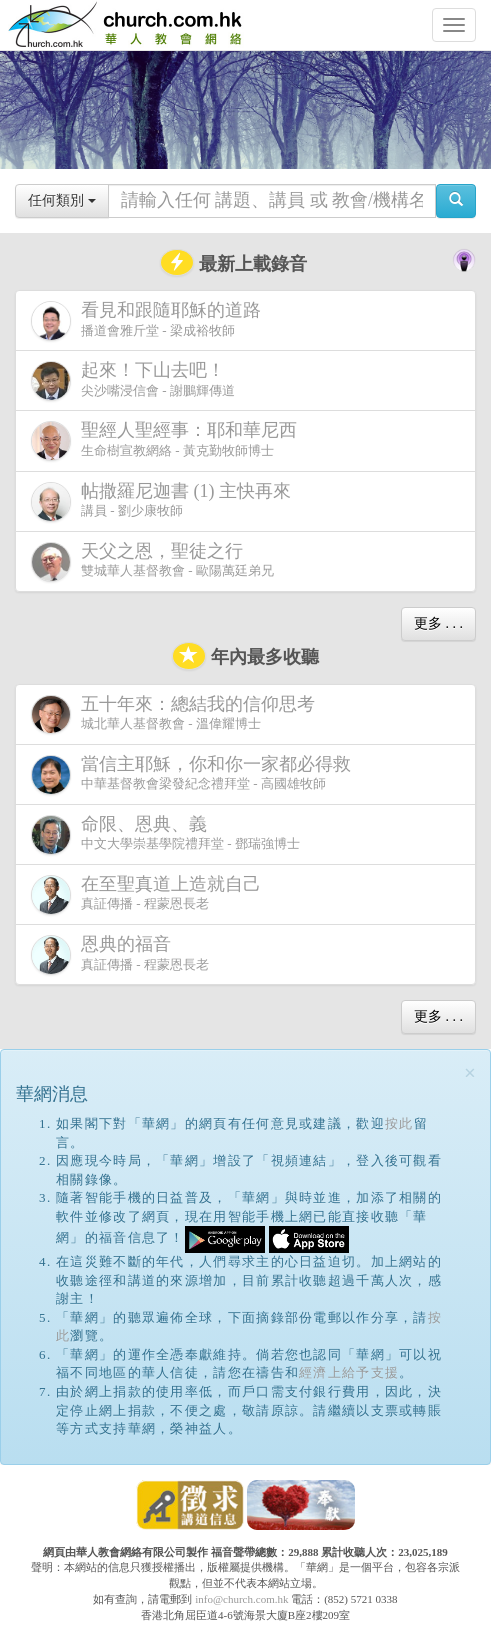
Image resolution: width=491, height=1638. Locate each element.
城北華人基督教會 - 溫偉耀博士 (177, 714)
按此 (399, 1123)
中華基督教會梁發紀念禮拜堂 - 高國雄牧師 (195, 774)
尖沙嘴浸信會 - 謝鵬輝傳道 (133, 380)
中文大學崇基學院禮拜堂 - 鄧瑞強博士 (165, 834)
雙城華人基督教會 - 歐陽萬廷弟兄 (152, 561)
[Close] (470, 1073)
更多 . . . (438, 623)
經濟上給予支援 (349, 1372)
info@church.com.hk (241, 1599)
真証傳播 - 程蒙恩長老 (150, 894)
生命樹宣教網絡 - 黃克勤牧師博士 (168, 440)
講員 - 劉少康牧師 (165, 501)
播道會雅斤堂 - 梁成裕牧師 (150, 320)
